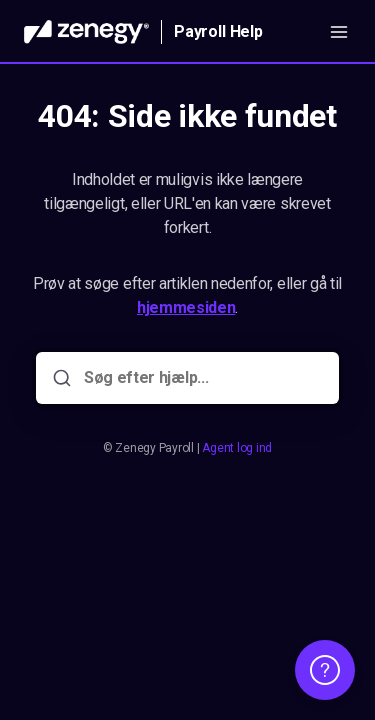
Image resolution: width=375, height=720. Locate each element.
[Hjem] (86, 32)
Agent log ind (237, 448)
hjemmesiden (186, 307)
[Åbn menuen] (339, 32)
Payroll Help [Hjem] (218, 31)
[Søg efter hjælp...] (201, 378)
